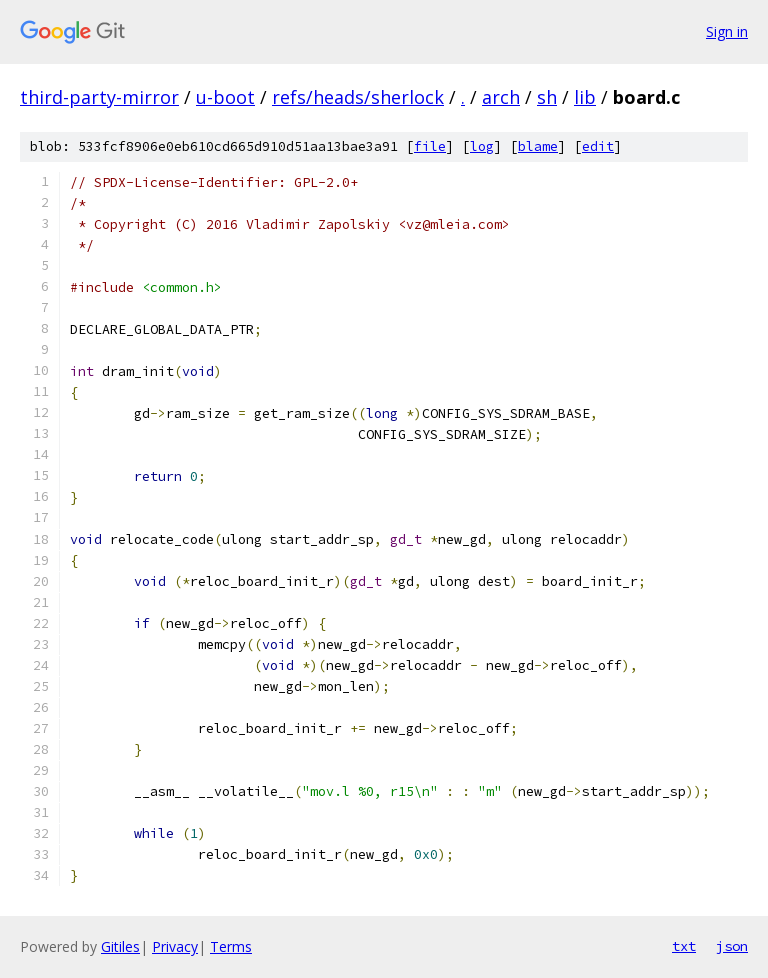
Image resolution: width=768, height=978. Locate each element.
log (482, 146)
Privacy (175, 946)
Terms (231, 946)
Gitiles (120, 946)
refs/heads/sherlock (358, 97)
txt (684, 946)
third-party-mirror (99, 97)
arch (501, 97)
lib (585, 97)
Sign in (727, 31)
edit (598, 146)
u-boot (225, 97)
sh (547, 97)
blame (538, 146)
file (430, 146)
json (732, 946)
